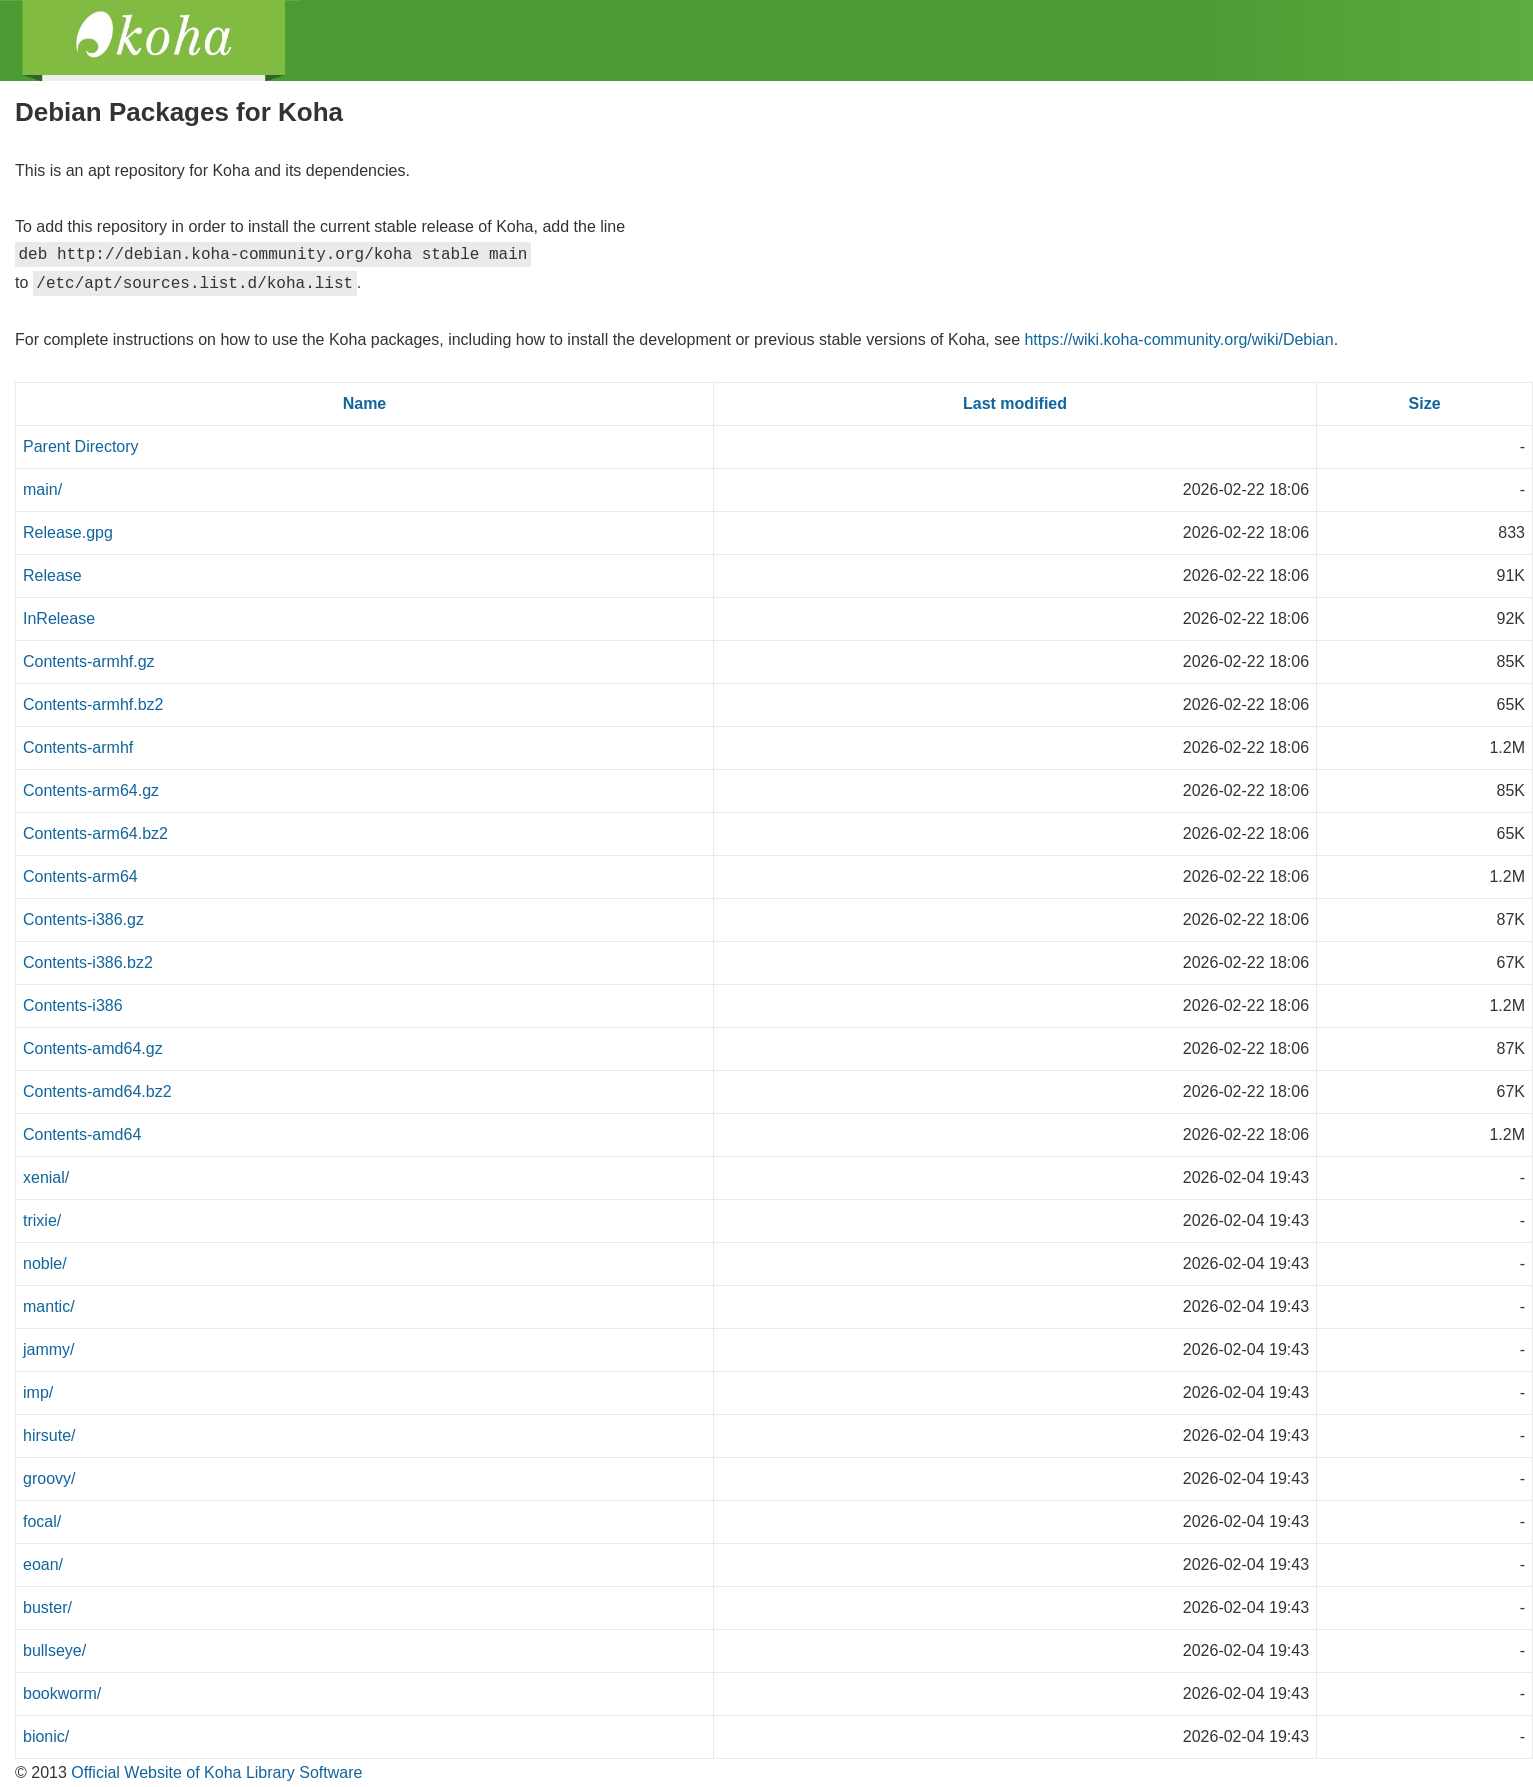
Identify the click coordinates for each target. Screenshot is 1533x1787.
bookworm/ (62, 1693)
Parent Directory (81, 446)
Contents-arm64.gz (91, 790)
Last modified (1015, 403)
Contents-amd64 (82, 1134)
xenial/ (46, 1177)
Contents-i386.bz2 (88, 962)
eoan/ (43, 1564)
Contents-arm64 (80, 876)
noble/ (45, 1263)
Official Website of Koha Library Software (215, 1772)
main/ (42, 489)
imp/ (38, 1392)
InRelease (59, 618)
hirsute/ (49, 1435)
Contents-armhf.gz (89, 661)
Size (1425, 403)
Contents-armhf (78, 747)
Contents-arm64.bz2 (95, 833)
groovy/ (49, 1478)
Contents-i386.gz (83, 919)
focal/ (42, 1521)
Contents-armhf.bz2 (93, 704)
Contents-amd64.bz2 (97, 1091)
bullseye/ (54, 1650)
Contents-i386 (73, 1005)
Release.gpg (68, 532)
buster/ (47, 1607)
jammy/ (49, 1349)
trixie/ (42, 1220)
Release (52, 575)
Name (365, 403)
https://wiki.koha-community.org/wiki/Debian (1178, 339)
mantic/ (49, 1306)
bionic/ (46, 1736)
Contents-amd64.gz (93, 1048)
